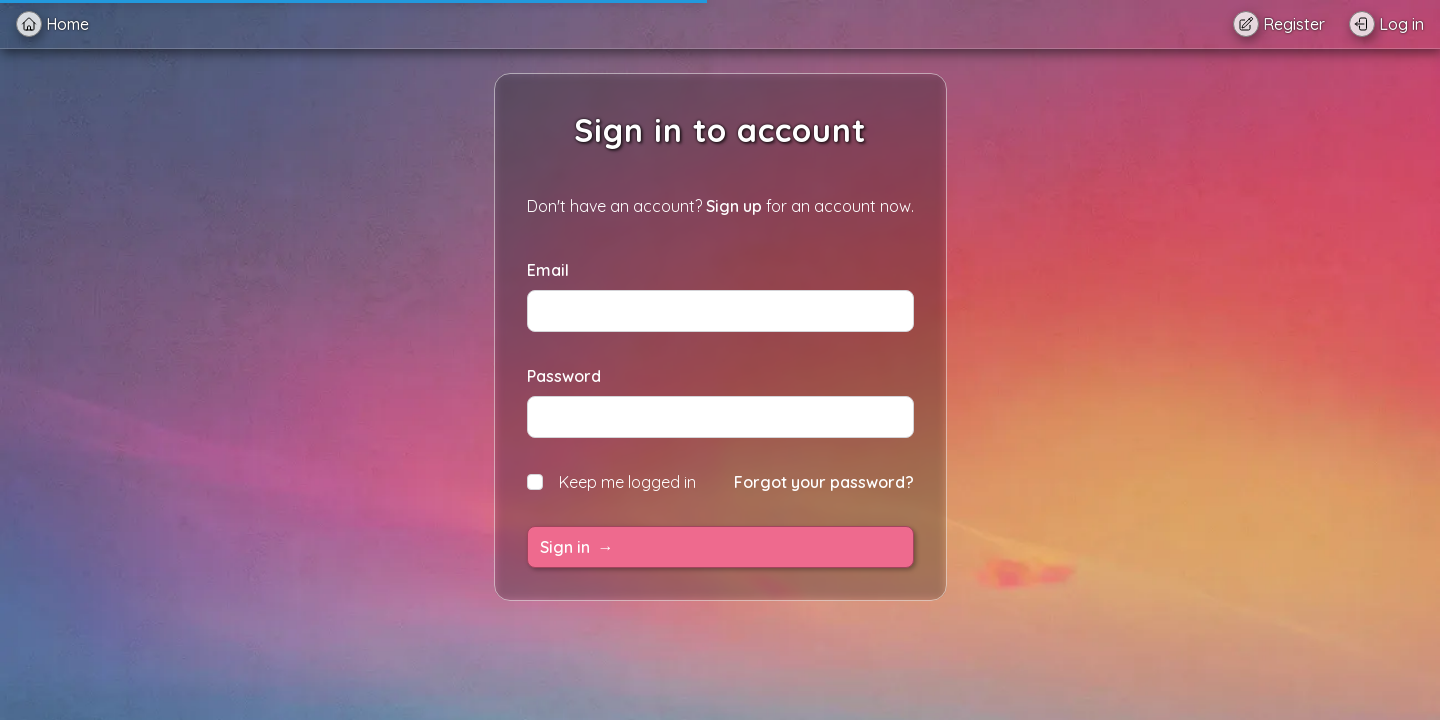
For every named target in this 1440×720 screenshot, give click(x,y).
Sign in (577, 547)
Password (564, 376)
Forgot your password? (824, 482)
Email (548, 270)
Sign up (734, 206)
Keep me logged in (611, 482)
